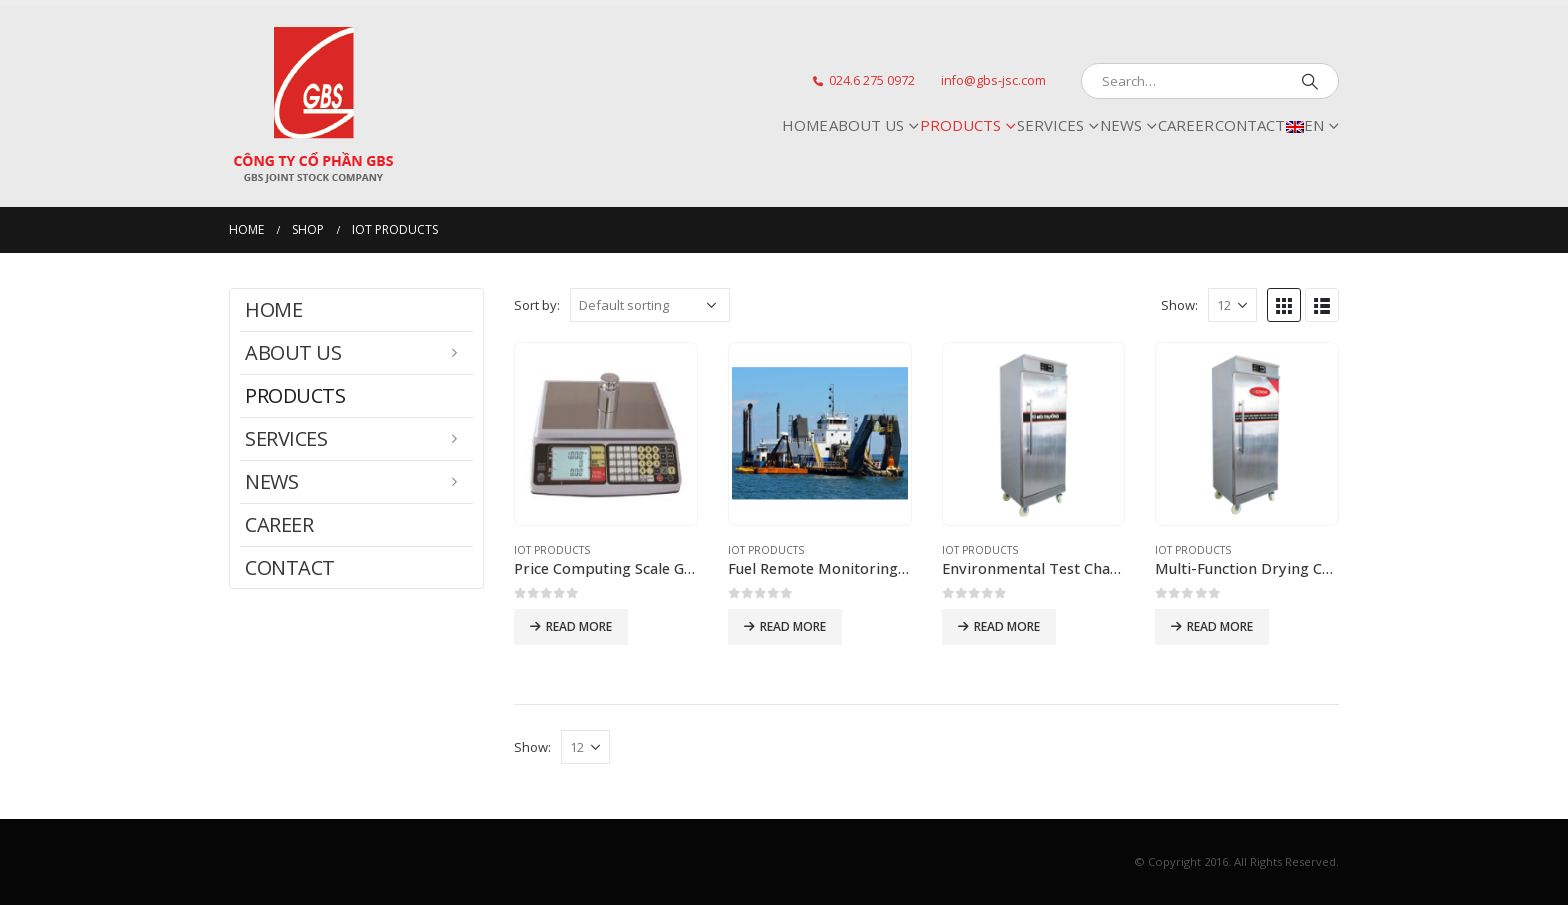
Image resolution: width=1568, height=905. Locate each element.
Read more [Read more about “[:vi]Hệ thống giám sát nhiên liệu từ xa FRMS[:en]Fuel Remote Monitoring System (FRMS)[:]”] (793, 626)
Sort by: (537, 305)
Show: (1179, 305)
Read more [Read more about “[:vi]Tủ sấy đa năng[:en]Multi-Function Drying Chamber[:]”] (1220, 626)
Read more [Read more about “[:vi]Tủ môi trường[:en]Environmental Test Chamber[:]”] (1007, 626)
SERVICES (1050, 125)
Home (805, 125)
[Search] (1310, 81)
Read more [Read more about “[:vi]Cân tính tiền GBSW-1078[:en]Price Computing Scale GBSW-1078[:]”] (579, 626)
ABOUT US (866, 125)
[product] (606, 434)
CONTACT (1250, 125)
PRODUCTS (960, 125)
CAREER (1186, 125)
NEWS (1121, 125)
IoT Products (552, 550)
